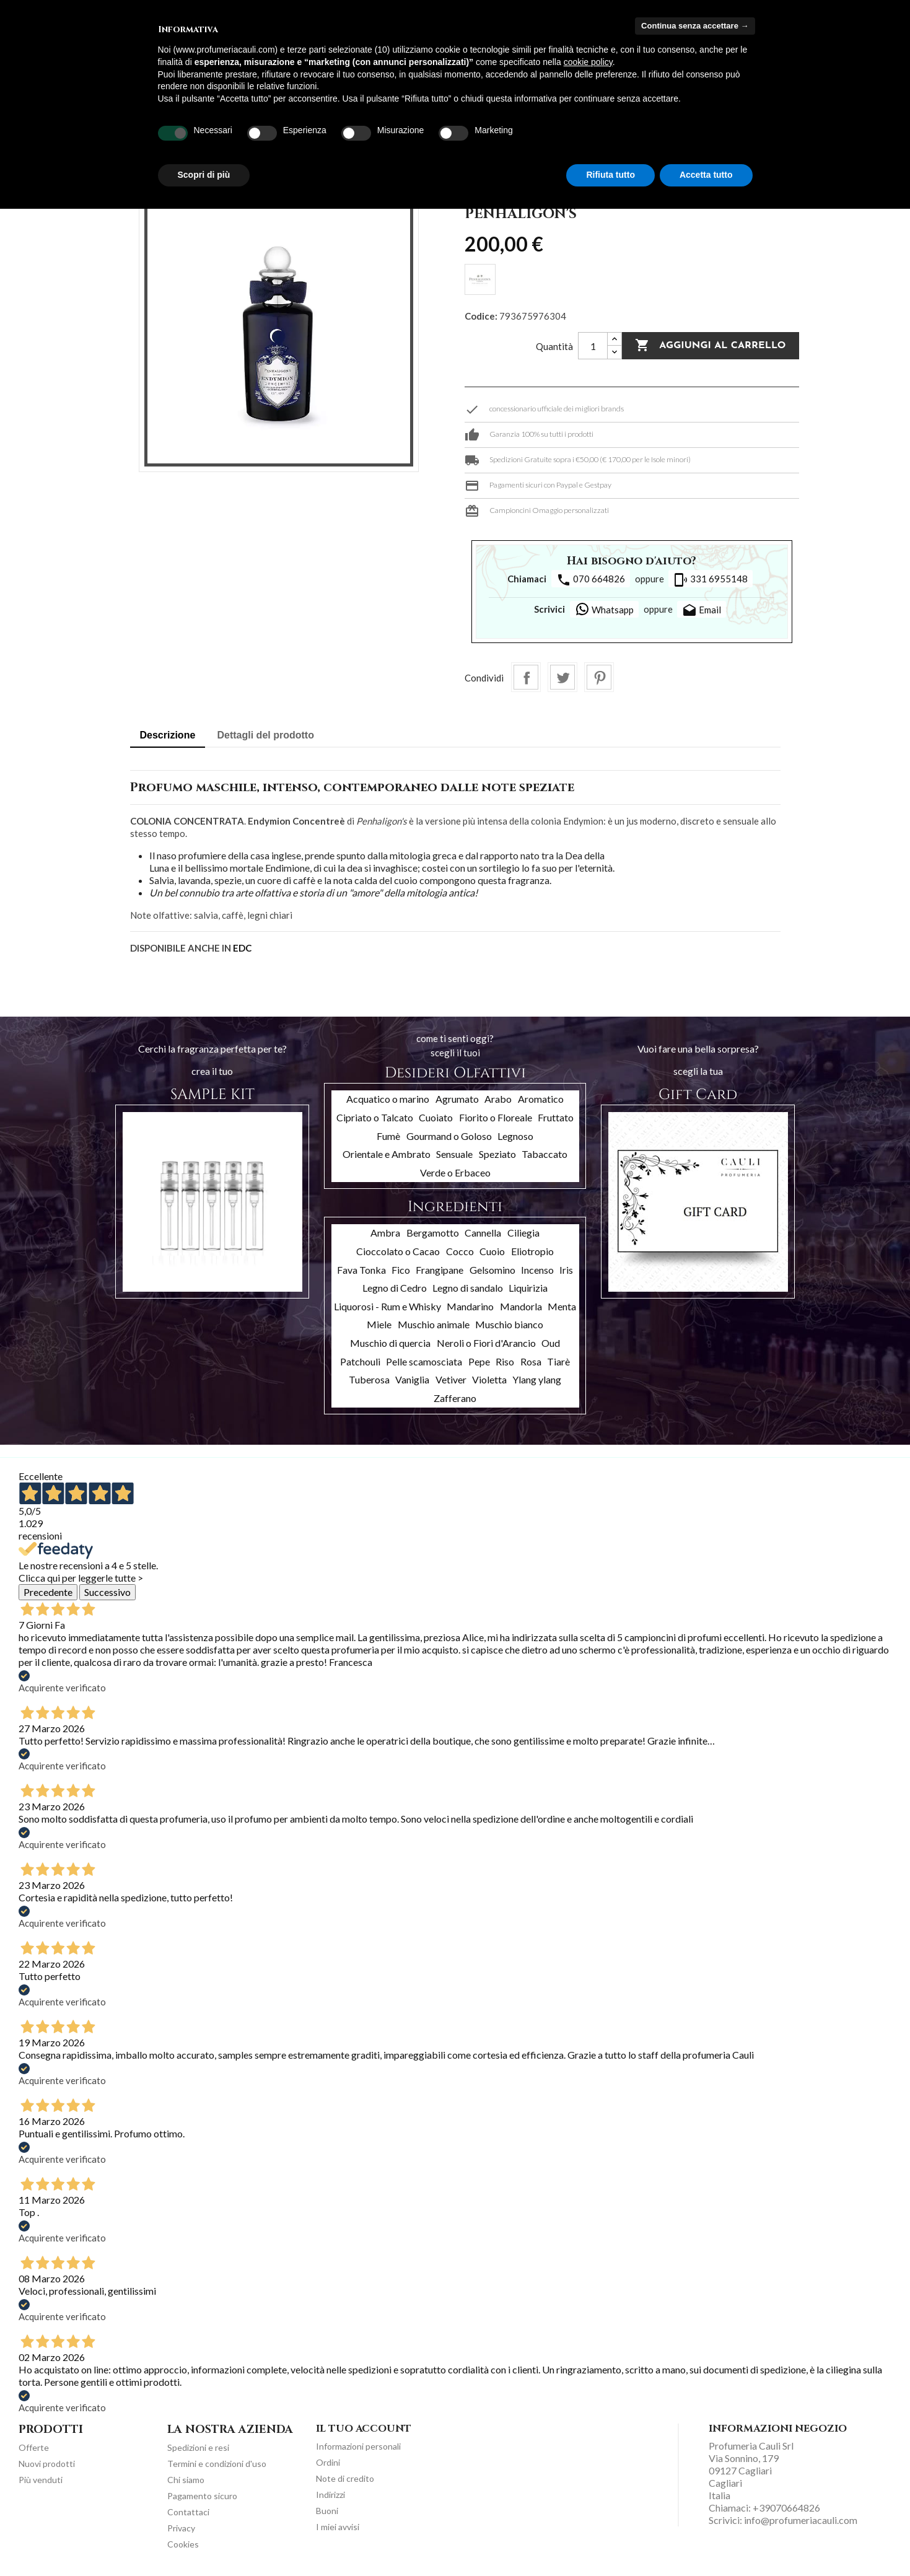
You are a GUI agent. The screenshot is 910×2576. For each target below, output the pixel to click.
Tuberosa (369, 1379)
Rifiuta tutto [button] (610, 175)
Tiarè (558, 1361)
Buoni (327, 2510)
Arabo (498, 1099)
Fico (401, 1270)
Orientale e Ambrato (387, 1154)
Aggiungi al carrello (710, 346)
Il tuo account (363, 2428)
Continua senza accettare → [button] (694, 25)
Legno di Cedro (394, 1288)
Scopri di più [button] (204, 175)
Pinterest (599, 677)
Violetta (489, 1379)
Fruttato (556, 1117)
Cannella (483, 1232)
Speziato (497, 1154)
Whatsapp (604, 609)
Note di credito (345, 2478)
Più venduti (41, 2479)
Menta (562, 1306)
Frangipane (439, 1270)
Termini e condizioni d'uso (216, 2463)
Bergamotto (432, 1232)
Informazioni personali (358, 2446)
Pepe (479, 1361)
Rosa (530, 1361)
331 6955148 (710, 579)
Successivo (107, 1592)
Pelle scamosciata (424, 1361)
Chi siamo (185, 2479)
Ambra (385, 1232)
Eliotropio (532, 1251)
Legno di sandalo (467, 1288)
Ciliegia (523, 1232)
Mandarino (470, 1306)
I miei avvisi (337, 2526)
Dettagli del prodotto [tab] (265, 735)
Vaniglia (412, 1379)
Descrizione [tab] (168, 735)
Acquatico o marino (387, 1099)
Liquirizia (528, 1288)
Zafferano (455, 1398)
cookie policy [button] (588, 62)
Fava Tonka (361, 1270)
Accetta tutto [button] (706, 175)
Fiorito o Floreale (495, 1117)
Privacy (181, 2528)
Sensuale (454, 1154)
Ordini (328, 2462)
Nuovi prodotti (47, 2463)
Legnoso (515, 1136)
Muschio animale (434, 1324)
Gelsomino (492, 1270)
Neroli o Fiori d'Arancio (486, 1343)
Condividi (526, 677)
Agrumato (457, 1099)
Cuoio (492, 1251)
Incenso (537, 1270)
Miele (379, 1324)
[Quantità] (593, 345)
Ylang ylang (536, 1379)
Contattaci (188, 2512)
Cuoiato (436, 1117)
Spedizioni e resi (198, 2447)
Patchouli (360, 1361)
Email (701, 610)
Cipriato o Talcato (374, 1117)
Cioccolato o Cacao (398, 1251)
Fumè (388, 1136)
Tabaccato (544, 1154)
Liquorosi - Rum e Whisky (387, 1306)
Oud (550, 1343)
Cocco (460, 1251)
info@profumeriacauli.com (800, 2520)
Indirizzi (330, 2494)
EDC (242, 947)
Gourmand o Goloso (449, 1136)
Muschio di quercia (390, 1343)
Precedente (48, 1592)
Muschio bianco (509, 1324)
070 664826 (590, 579)
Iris (566, 1270)
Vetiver (450, 1379)
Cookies (183, 2544)
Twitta (562, 677)
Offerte (34, 2447)
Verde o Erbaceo (455, 1172)
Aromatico (541, 1099)
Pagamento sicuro (202, 2496)
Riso (505, 1361)
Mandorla (521, 1306)
